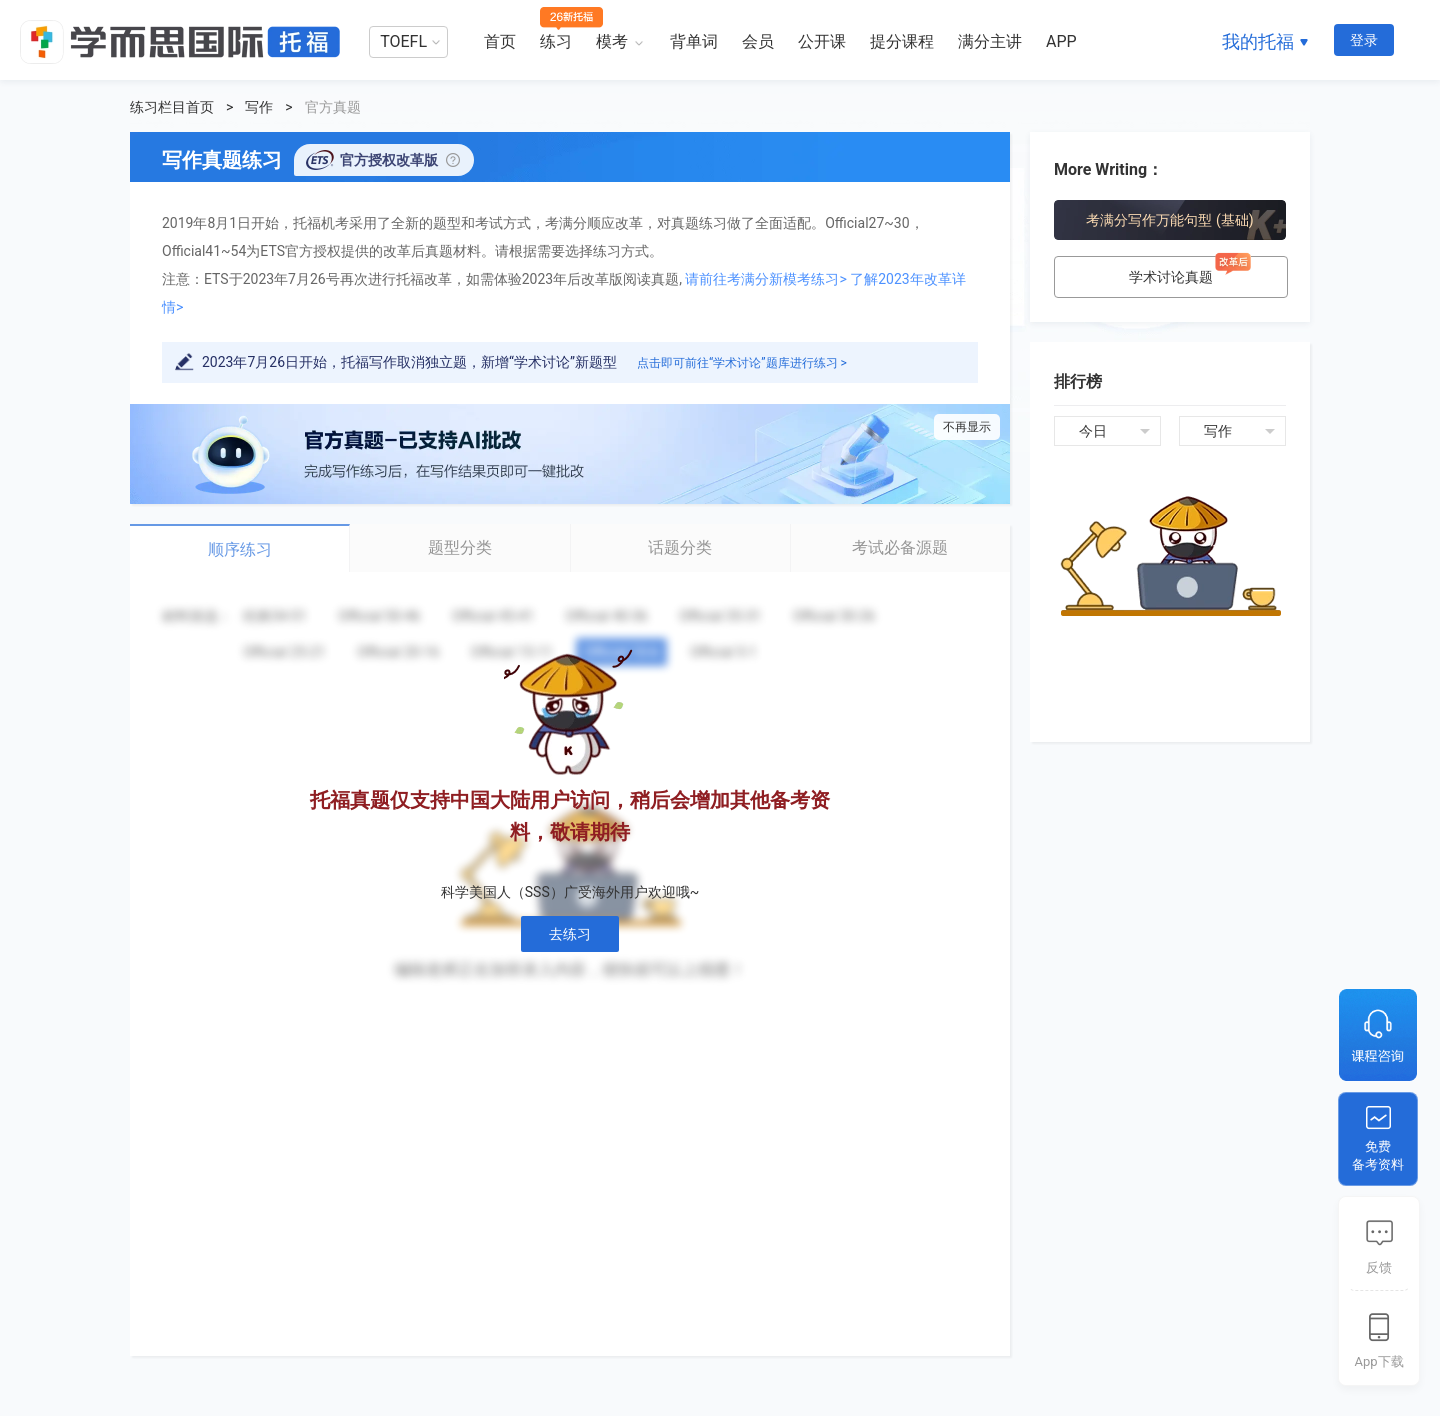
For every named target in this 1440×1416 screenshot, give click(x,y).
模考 (612, 41)
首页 (500, 41)
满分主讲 (990, 41)
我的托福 (1258, 41)
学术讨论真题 (1193, 270)
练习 (556, 41)
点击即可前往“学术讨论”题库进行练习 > (742, 363)
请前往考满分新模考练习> (765, 279)
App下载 (1378, 1361)
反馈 (1379, 1267)
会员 (758, 41)
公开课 (822, 41)
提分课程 (902, 41)
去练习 (570, 934)
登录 (1364, 40)
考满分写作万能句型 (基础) (1169, 220)
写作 (259, 107)
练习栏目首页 (172, 107)
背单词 (694, 41)
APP (1061, 41)
